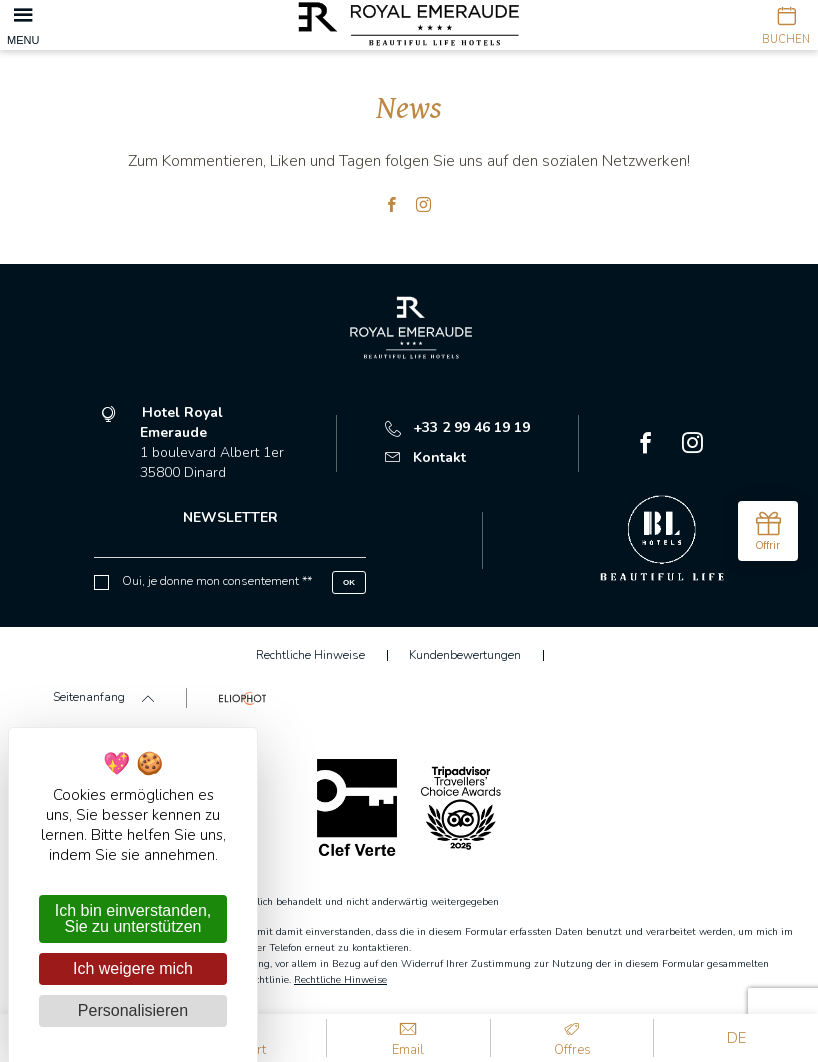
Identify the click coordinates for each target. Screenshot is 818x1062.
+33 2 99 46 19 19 (457, 427)
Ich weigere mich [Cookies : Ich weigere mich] (133, 968)
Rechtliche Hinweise (340, 980)
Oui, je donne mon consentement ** (217, 581)
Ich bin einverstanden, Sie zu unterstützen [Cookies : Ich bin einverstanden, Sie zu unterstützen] (133, 918)
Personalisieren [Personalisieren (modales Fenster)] (133, 1010)
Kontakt (425, 457)
